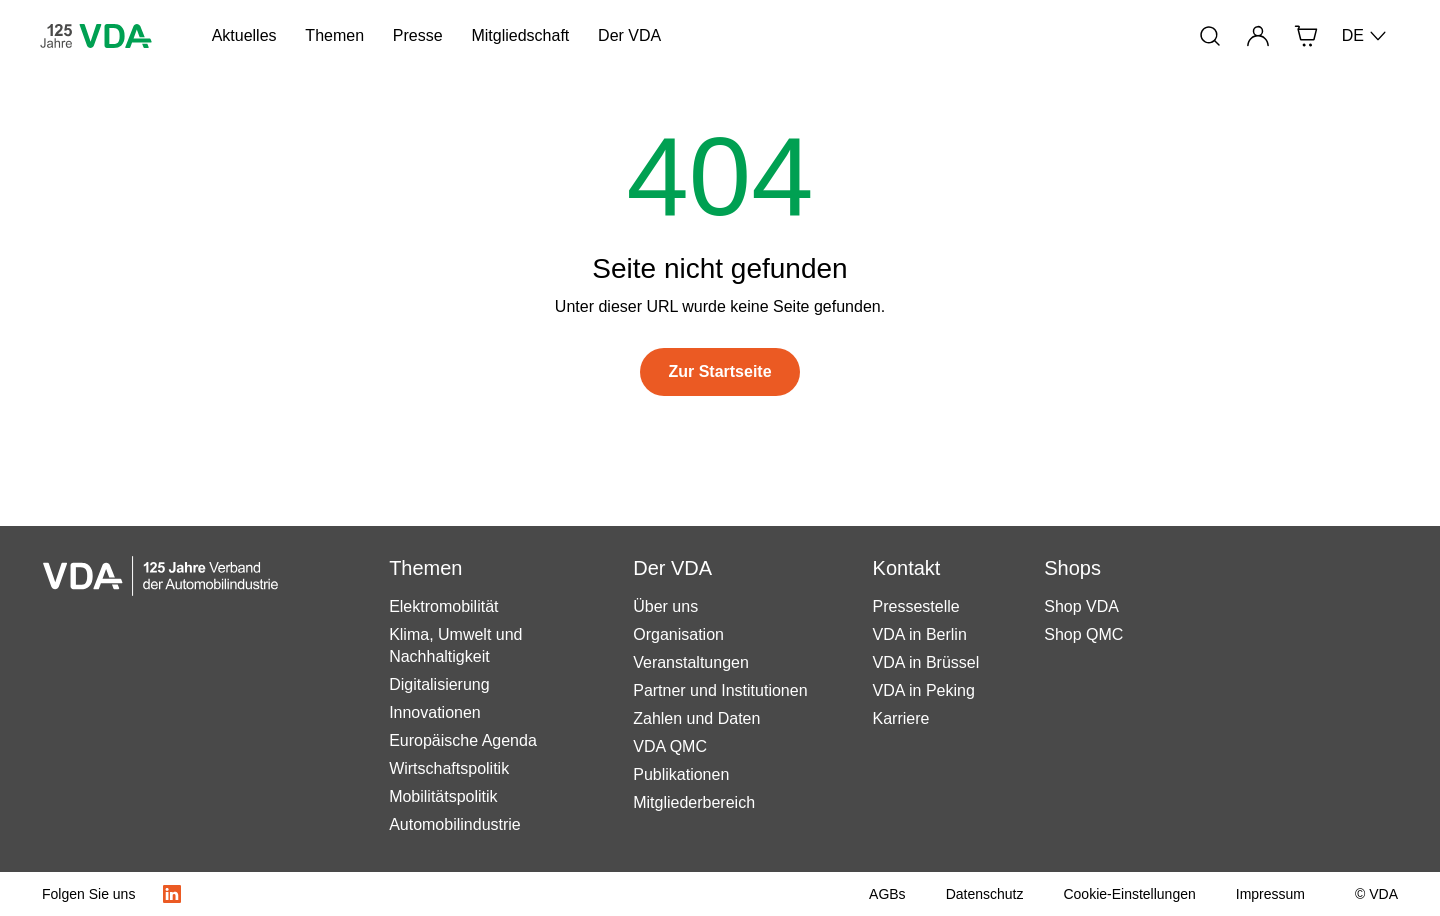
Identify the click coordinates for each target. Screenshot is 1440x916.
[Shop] (1306, 36)
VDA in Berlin (920, 634)
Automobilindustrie (455, 824)
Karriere (901, 718)
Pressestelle (916, 606)
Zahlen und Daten (696, 718)
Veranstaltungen (691, 662)
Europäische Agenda (463, 740)
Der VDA (629, 35)
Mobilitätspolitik (443, 796)
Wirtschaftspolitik (449, 768)
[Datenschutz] (985, 894)
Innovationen (435, 712)
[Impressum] (1270, 894)
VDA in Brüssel (926, 662)
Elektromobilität (443, 606)
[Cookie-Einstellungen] (1129, 894)
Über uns (665, 606)
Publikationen (681, 774)
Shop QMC (1083, 634)
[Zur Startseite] (719, 372)
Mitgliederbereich (694, 802)
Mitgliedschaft (520, 35)
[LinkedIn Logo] (172, 894)
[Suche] (1210, 36)
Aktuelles (244, 35)
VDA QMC (670, 746)
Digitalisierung (439, 684)
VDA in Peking (924, 690)
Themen (334, 35)
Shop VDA (1081, 606)
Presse (418, 35)
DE (1365, 36)
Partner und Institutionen (720, 690)
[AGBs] (887, 894)
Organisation (678, 634)
